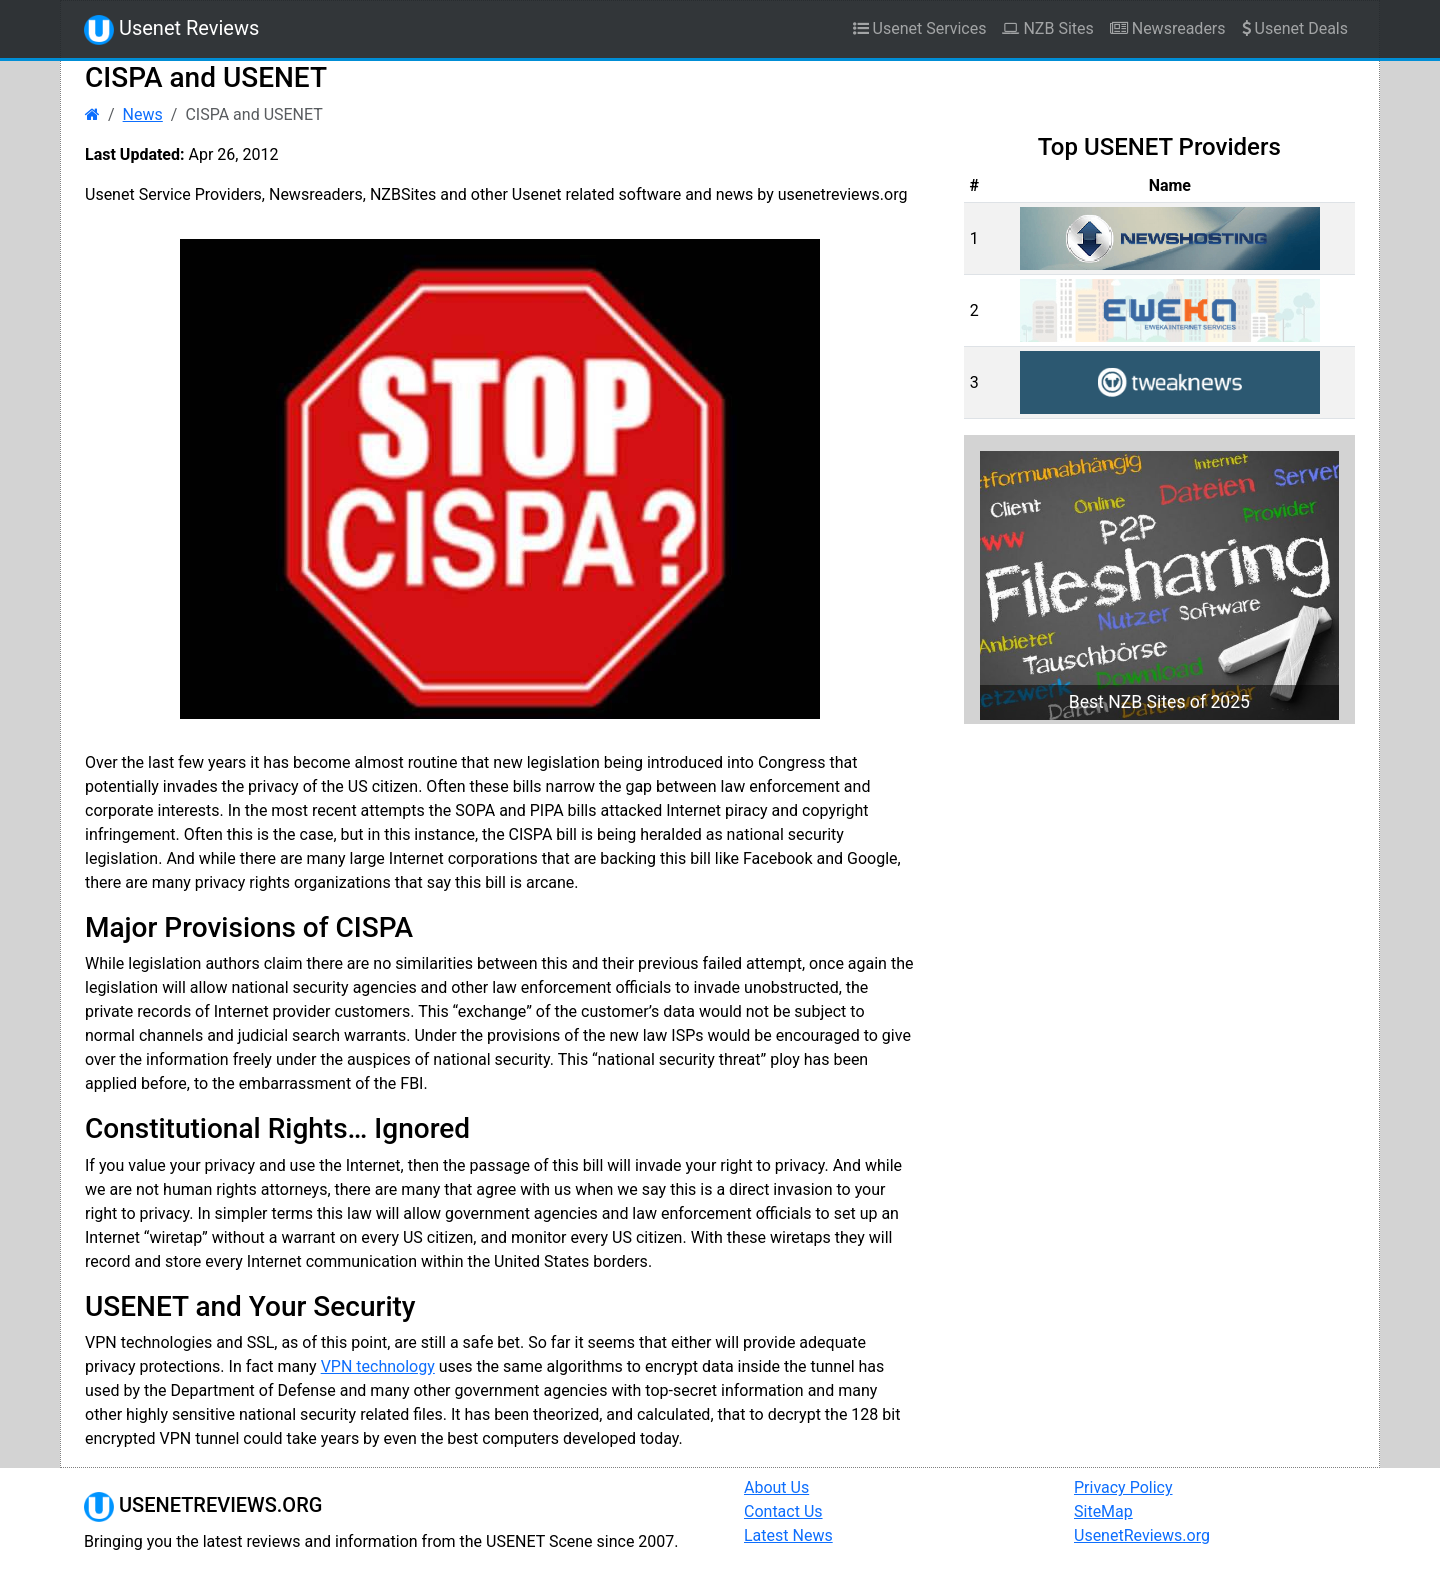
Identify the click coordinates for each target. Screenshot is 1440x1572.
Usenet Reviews (171, 30)
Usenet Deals (1295, 28)
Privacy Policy (1123, 1487)
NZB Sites (1047, 28)
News (143, 114)
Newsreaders (1168, 28)
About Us (776, 1487)
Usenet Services (920, 28)
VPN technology (378, 1366)
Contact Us (783, 1511)
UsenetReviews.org (1142, 1535)
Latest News (788, 1535)
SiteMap (1103, 1511)
